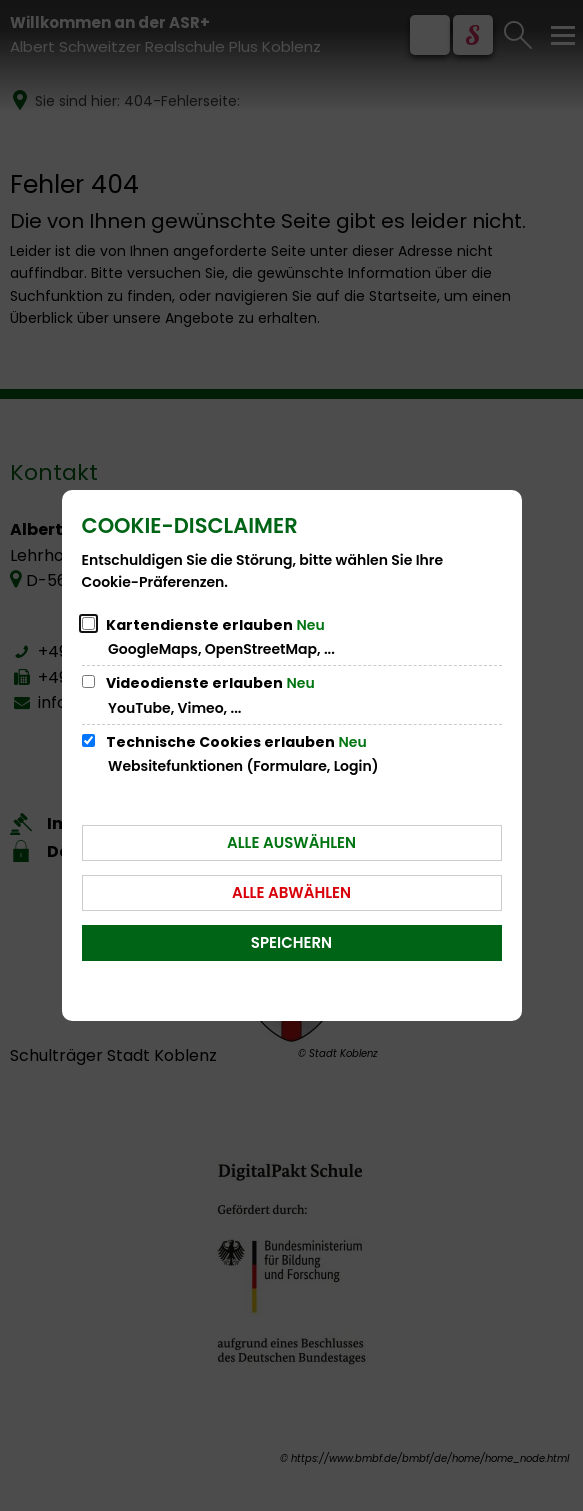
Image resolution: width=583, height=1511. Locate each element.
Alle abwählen (291, 892)
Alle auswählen (291, 842)
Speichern (291, 942)
